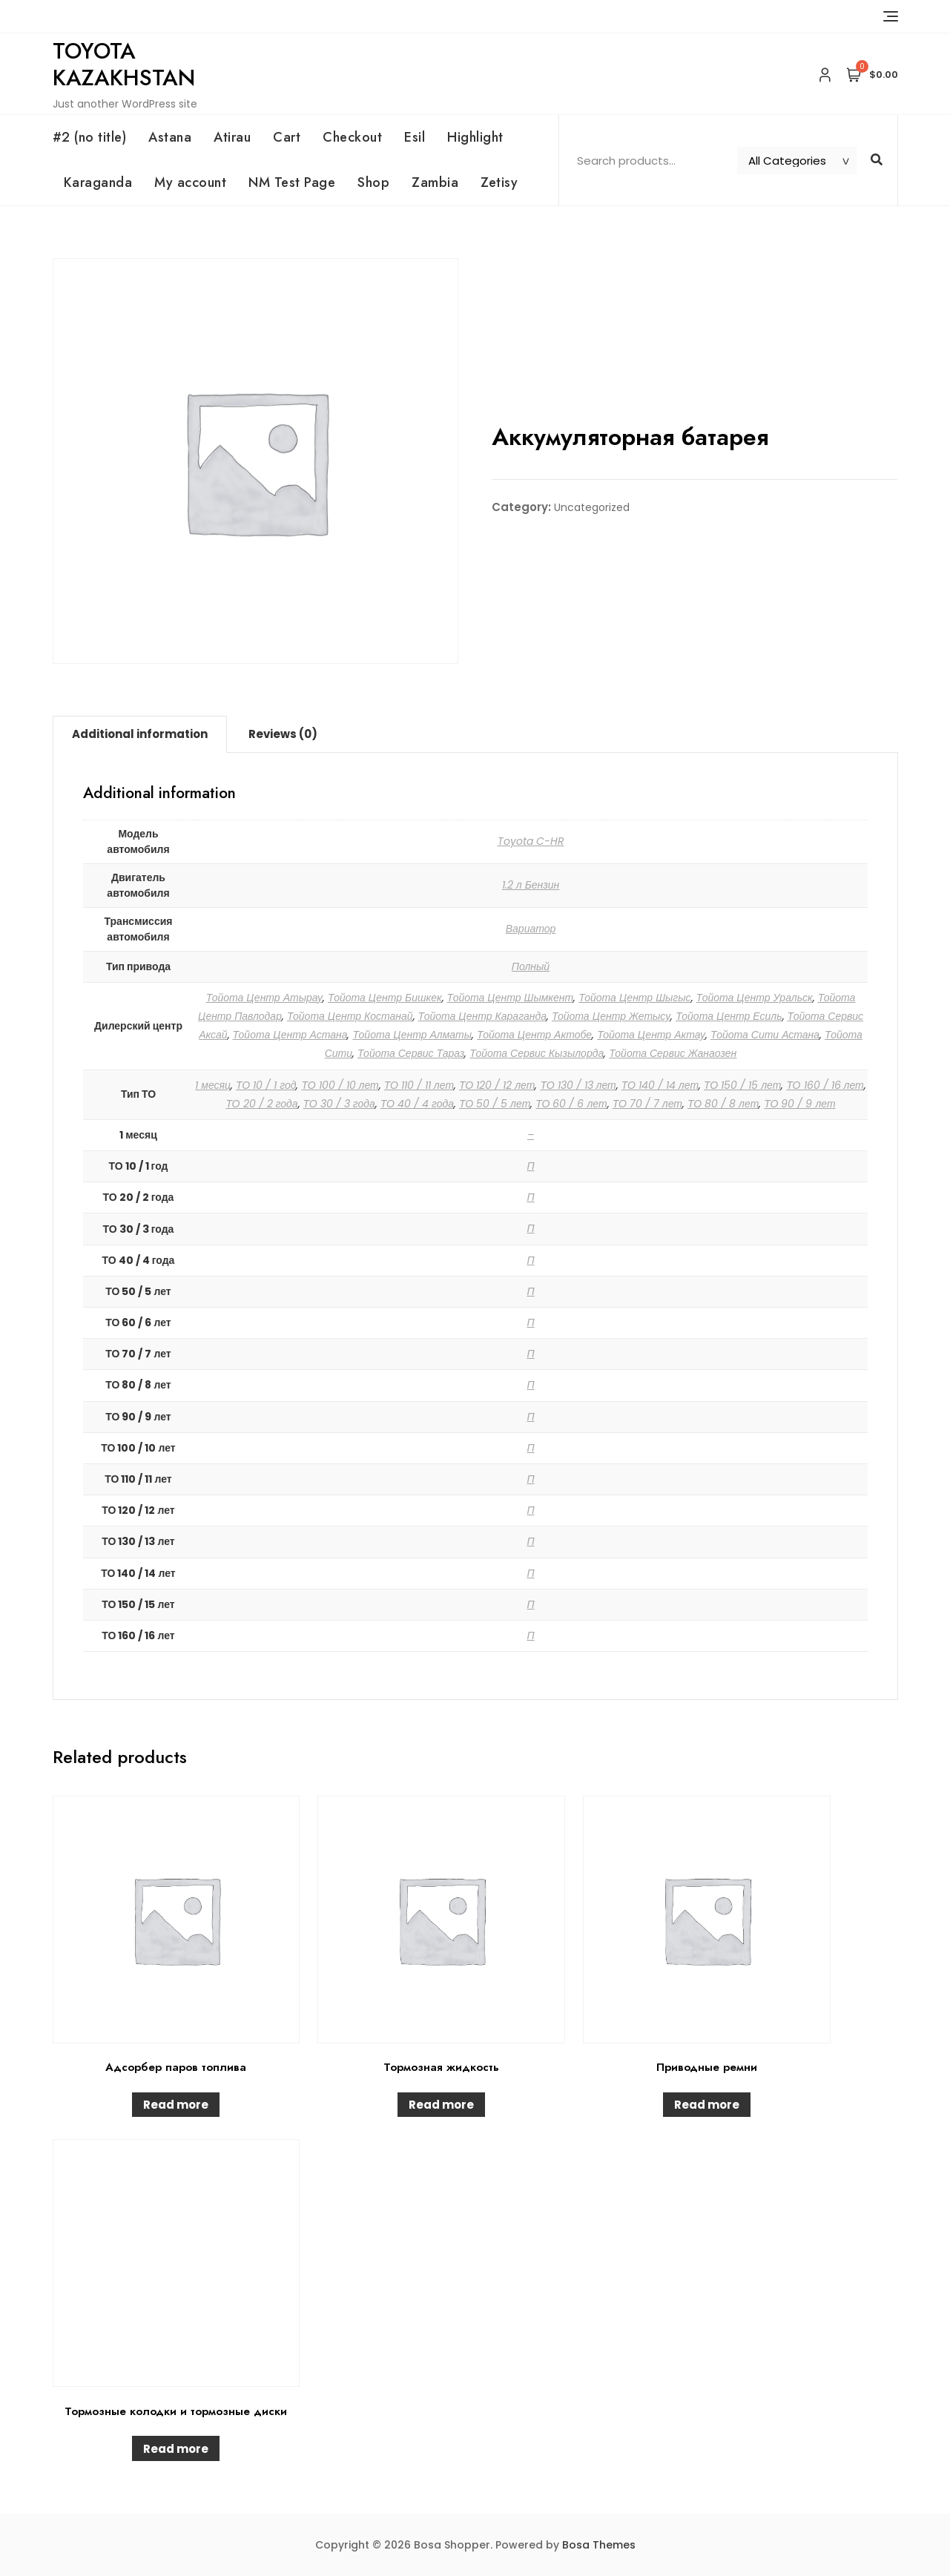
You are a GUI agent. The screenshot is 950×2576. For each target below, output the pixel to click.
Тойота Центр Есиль (729, 1016)
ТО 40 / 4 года (417, 1103)
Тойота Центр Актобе (534, 1034)
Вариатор (531, 928)
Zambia (435, 182)
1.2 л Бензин (531, 884)
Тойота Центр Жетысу (611, 1016)
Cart (286, 137)
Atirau (232, 137)
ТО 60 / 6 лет (571, 1103)
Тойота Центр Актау (651, 1034)
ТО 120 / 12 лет (497, 1085)
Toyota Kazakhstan (124, 64)
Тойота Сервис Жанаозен (672, 1053)
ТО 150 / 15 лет (742, 1085)
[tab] (140, 734)
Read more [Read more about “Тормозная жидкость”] (441, 2104)
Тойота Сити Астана (764, 1034)
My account (190, 182)
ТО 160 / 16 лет (824, 1085)
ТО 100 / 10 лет (339, 1085)
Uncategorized (592, 507)
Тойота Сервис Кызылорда (536, 1053)
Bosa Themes (599, 2544)
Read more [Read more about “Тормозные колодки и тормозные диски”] (175, 2449)
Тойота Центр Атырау (264, 997)
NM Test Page (291, 182)
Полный (531, 966)
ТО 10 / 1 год (266, 1085)
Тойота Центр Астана (290, 1034)
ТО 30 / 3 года (339, 1103)
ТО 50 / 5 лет (494, 1103)
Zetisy (499, 182)
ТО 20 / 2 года (261, 1103)
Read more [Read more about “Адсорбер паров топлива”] (175, 2104)
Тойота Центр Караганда (482, 1016)
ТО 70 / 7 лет (647, 1103)
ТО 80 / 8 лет (723, 1103)
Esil (414, 137)
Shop (373, 182)
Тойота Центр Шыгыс (634, 997)
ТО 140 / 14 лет (660, 1085)
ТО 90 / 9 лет (799, 1103)
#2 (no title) (90, 137)
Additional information (140, 734)
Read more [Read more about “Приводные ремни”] (706, 2104)
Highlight (475, 137)
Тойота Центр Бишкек (385, 997)
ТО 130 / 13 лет (578, 1085)
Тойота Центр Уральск (754, 997)
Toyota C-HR (531, 841)
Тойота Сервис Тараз (410, 1053)
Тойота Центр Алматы (412, 1034)
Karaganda (98, 182)
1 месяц (213, 1085)
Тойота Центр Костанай (350, 1016)
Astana (169, 137)
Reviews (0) (282, 734)
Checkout (352, 137)
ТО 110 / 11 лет (419, 1085)
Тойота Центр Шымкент (510, 997)
